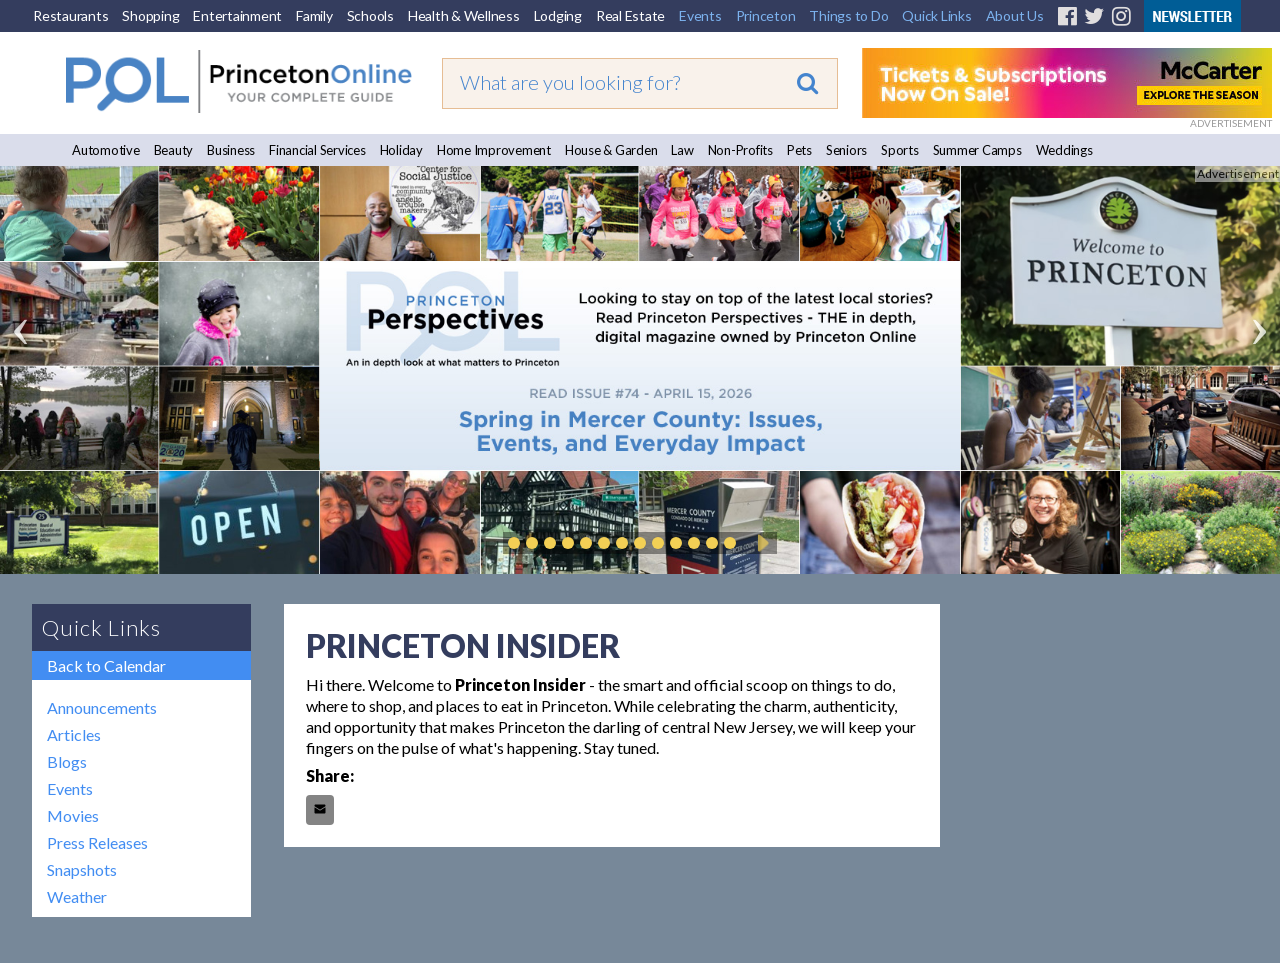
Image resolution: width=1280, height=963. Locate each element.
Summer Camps (977, 150)
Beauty (174, 150)
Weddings (1064, 150)
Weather (77, 896)
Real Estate (630, 15)
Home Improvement (494, 150)
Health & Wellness (464, 15)
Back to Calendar (106, 665)
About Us (1015, 15)
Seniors (846, 150)
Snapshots (82, 869)
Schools (370, 15)
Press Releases (97, 842)
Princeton (766, 15)
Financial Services (317, 150)
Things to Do (848, 15)
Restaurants (70, 15)
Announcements (102, 707)
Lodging (558, 15)
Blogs (67, 761)
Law (682, 150)
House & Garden (611, 150)
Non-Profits (740, 150)
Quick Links (936, 15)
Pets (799, 150)
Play (760, 543)
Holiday (401, 150)
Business (231, 150)
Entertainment (237, 15)
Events (700, 15)
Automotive (106, 150)
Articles (74, 734)
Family (314, 15)
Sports (900, 150)
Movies (73, 815)
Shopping (150, 15)
